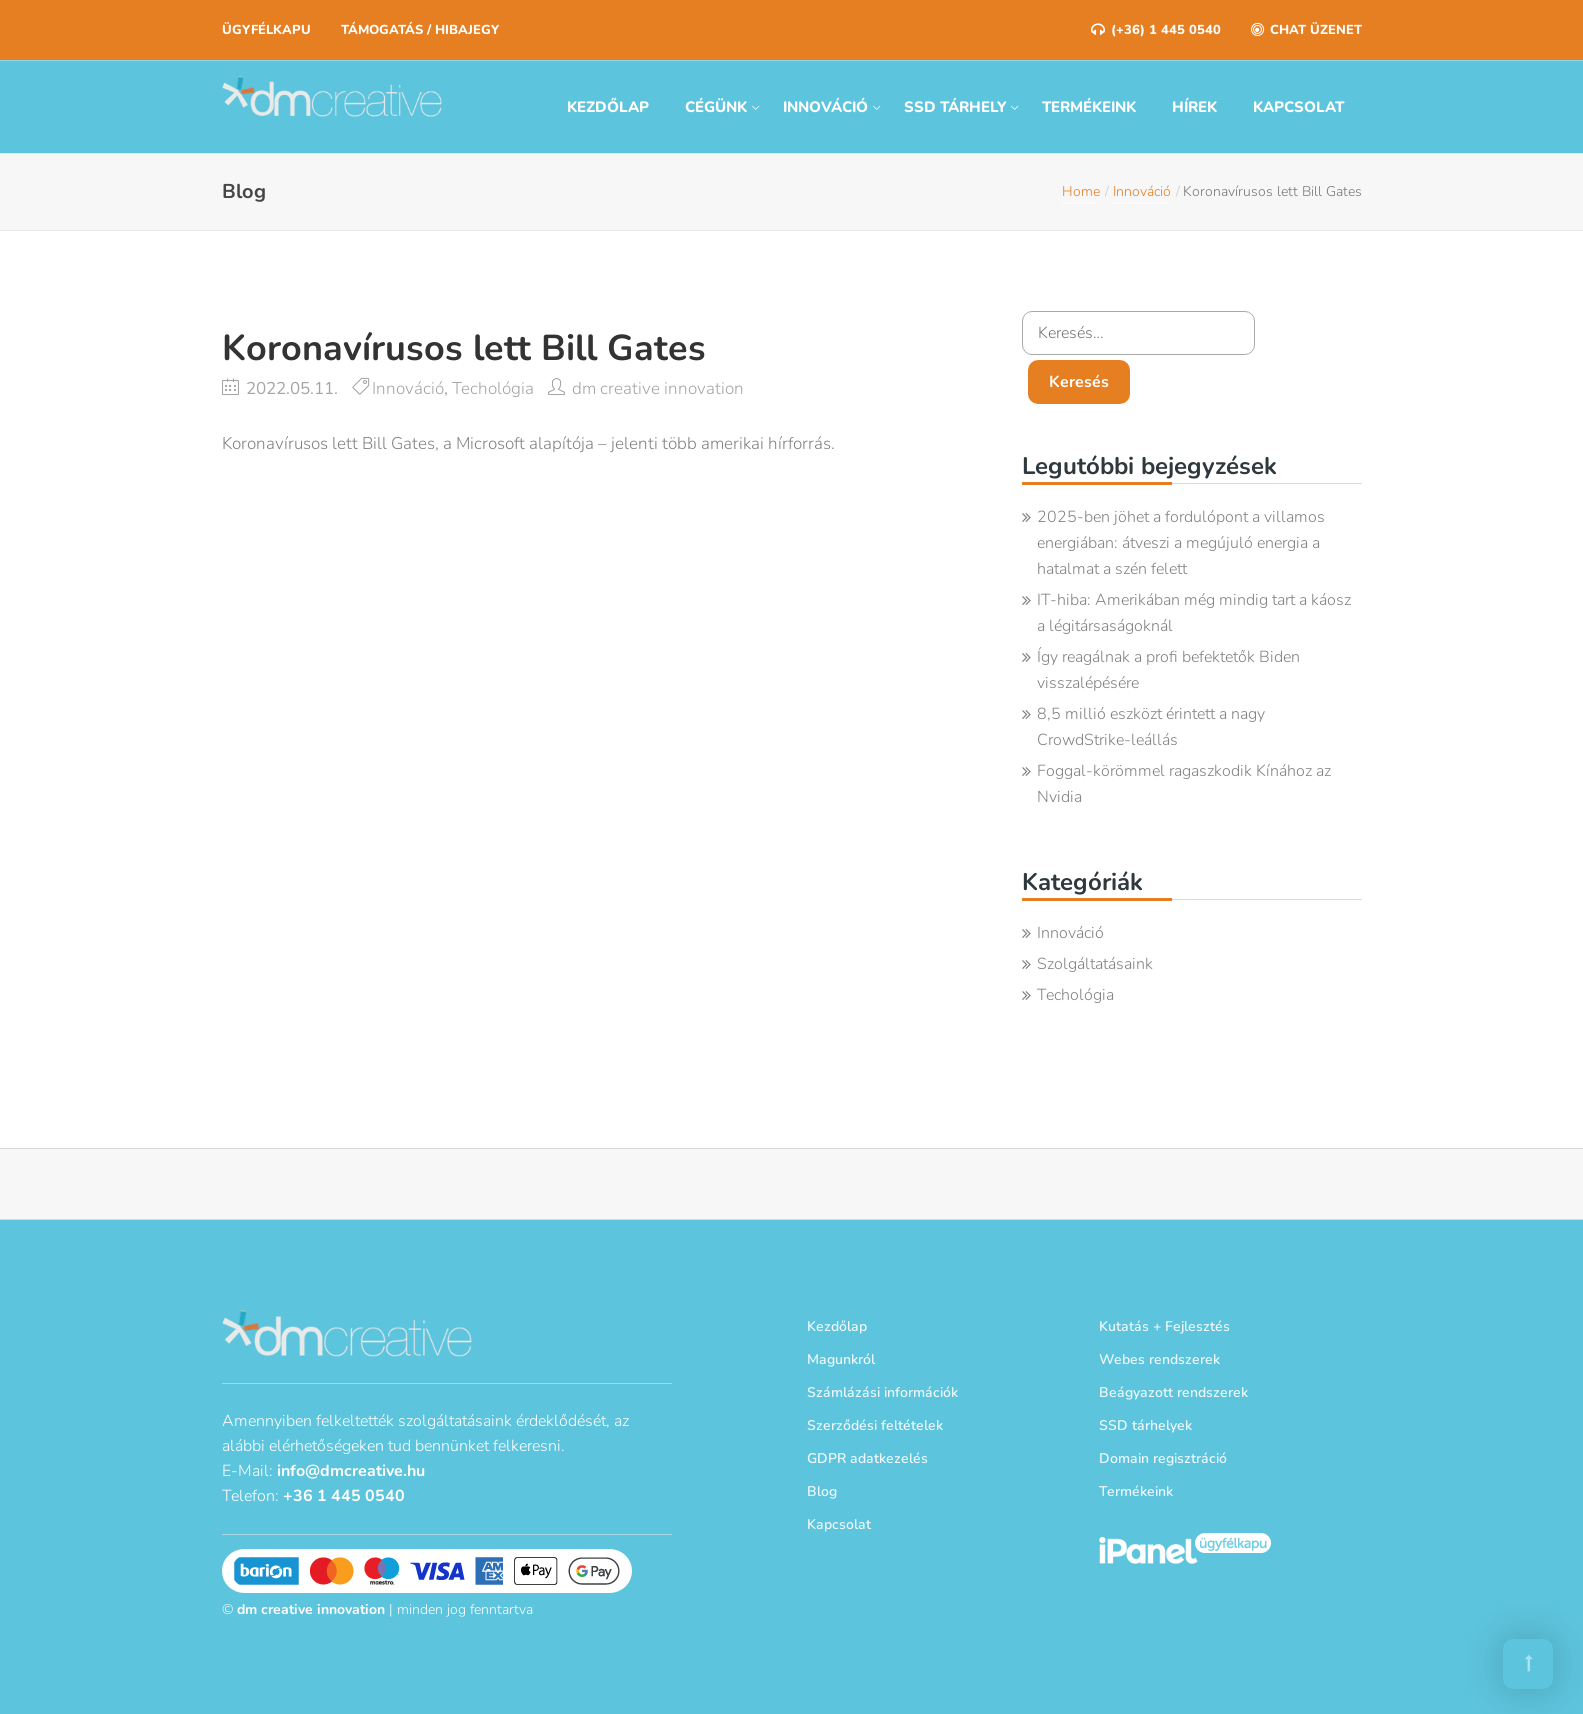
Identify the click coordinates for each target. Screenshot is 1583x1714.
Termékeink (1089, 107)
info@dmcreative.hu (351, 1471)
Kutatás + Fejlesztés (1164, 1326)
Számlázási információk (882, 1392)
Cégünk (716, 107)
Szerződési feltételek (875, 1425)
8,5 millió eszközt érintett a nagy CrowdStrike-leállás (1151, 727)
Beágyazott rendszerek (1173, 1392)
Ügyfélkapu (266, 30)
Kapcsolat (1298, 107)
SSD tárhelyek (1145, 1425)
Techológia (493, 388)
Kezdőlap (608, 107)
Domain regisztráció (1163, 1458)
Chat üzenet (1306, 30)
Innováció (825, 107)
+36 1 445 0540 (344, 1496)
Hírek (1194, 107)
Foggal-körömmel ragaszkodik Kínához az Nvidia (1184, 784)
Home (1081, 191)
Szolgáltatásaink (1095, 964)
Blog (822, 1491)
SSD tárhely (955, 107)
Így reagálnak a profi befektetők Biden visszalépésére (1168, 670)
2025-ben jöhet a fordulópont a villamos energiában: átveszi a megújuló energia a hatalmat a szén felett (1181, 543)
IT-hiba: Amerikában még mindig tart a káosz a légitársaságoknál (1194, 613)
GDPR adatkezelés (867, 1458)
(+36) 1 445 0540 (1156, 30)
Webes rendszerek (1159, 1359)
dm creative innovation (658, 388)
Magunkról (841, 1359)
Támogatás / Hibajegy (420, 30)
